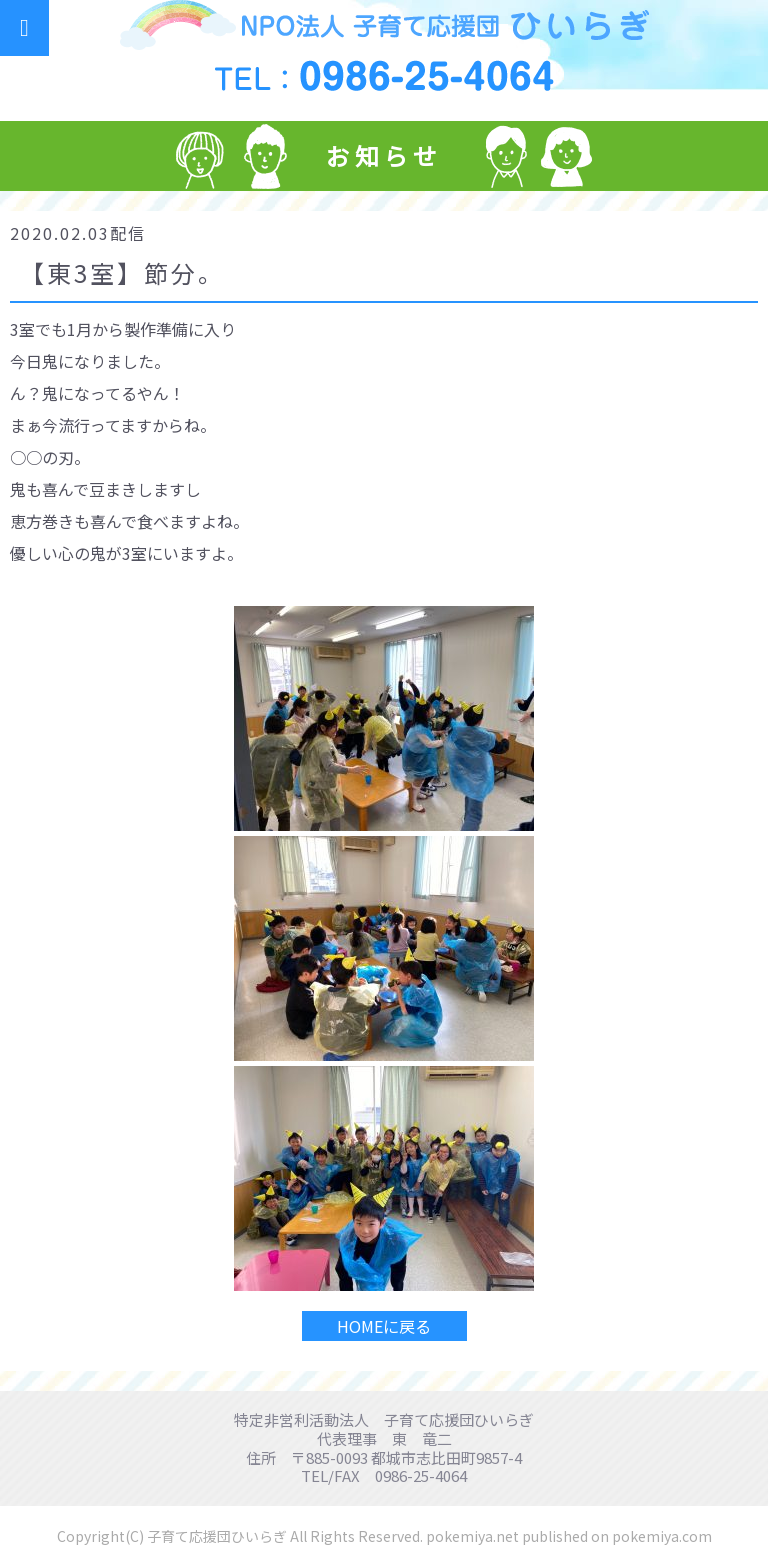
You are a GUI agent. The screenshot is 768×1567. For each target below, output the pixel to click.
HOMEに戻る (384, 1326)
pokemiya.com (662, 1536)
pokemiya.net (472, 1536)
